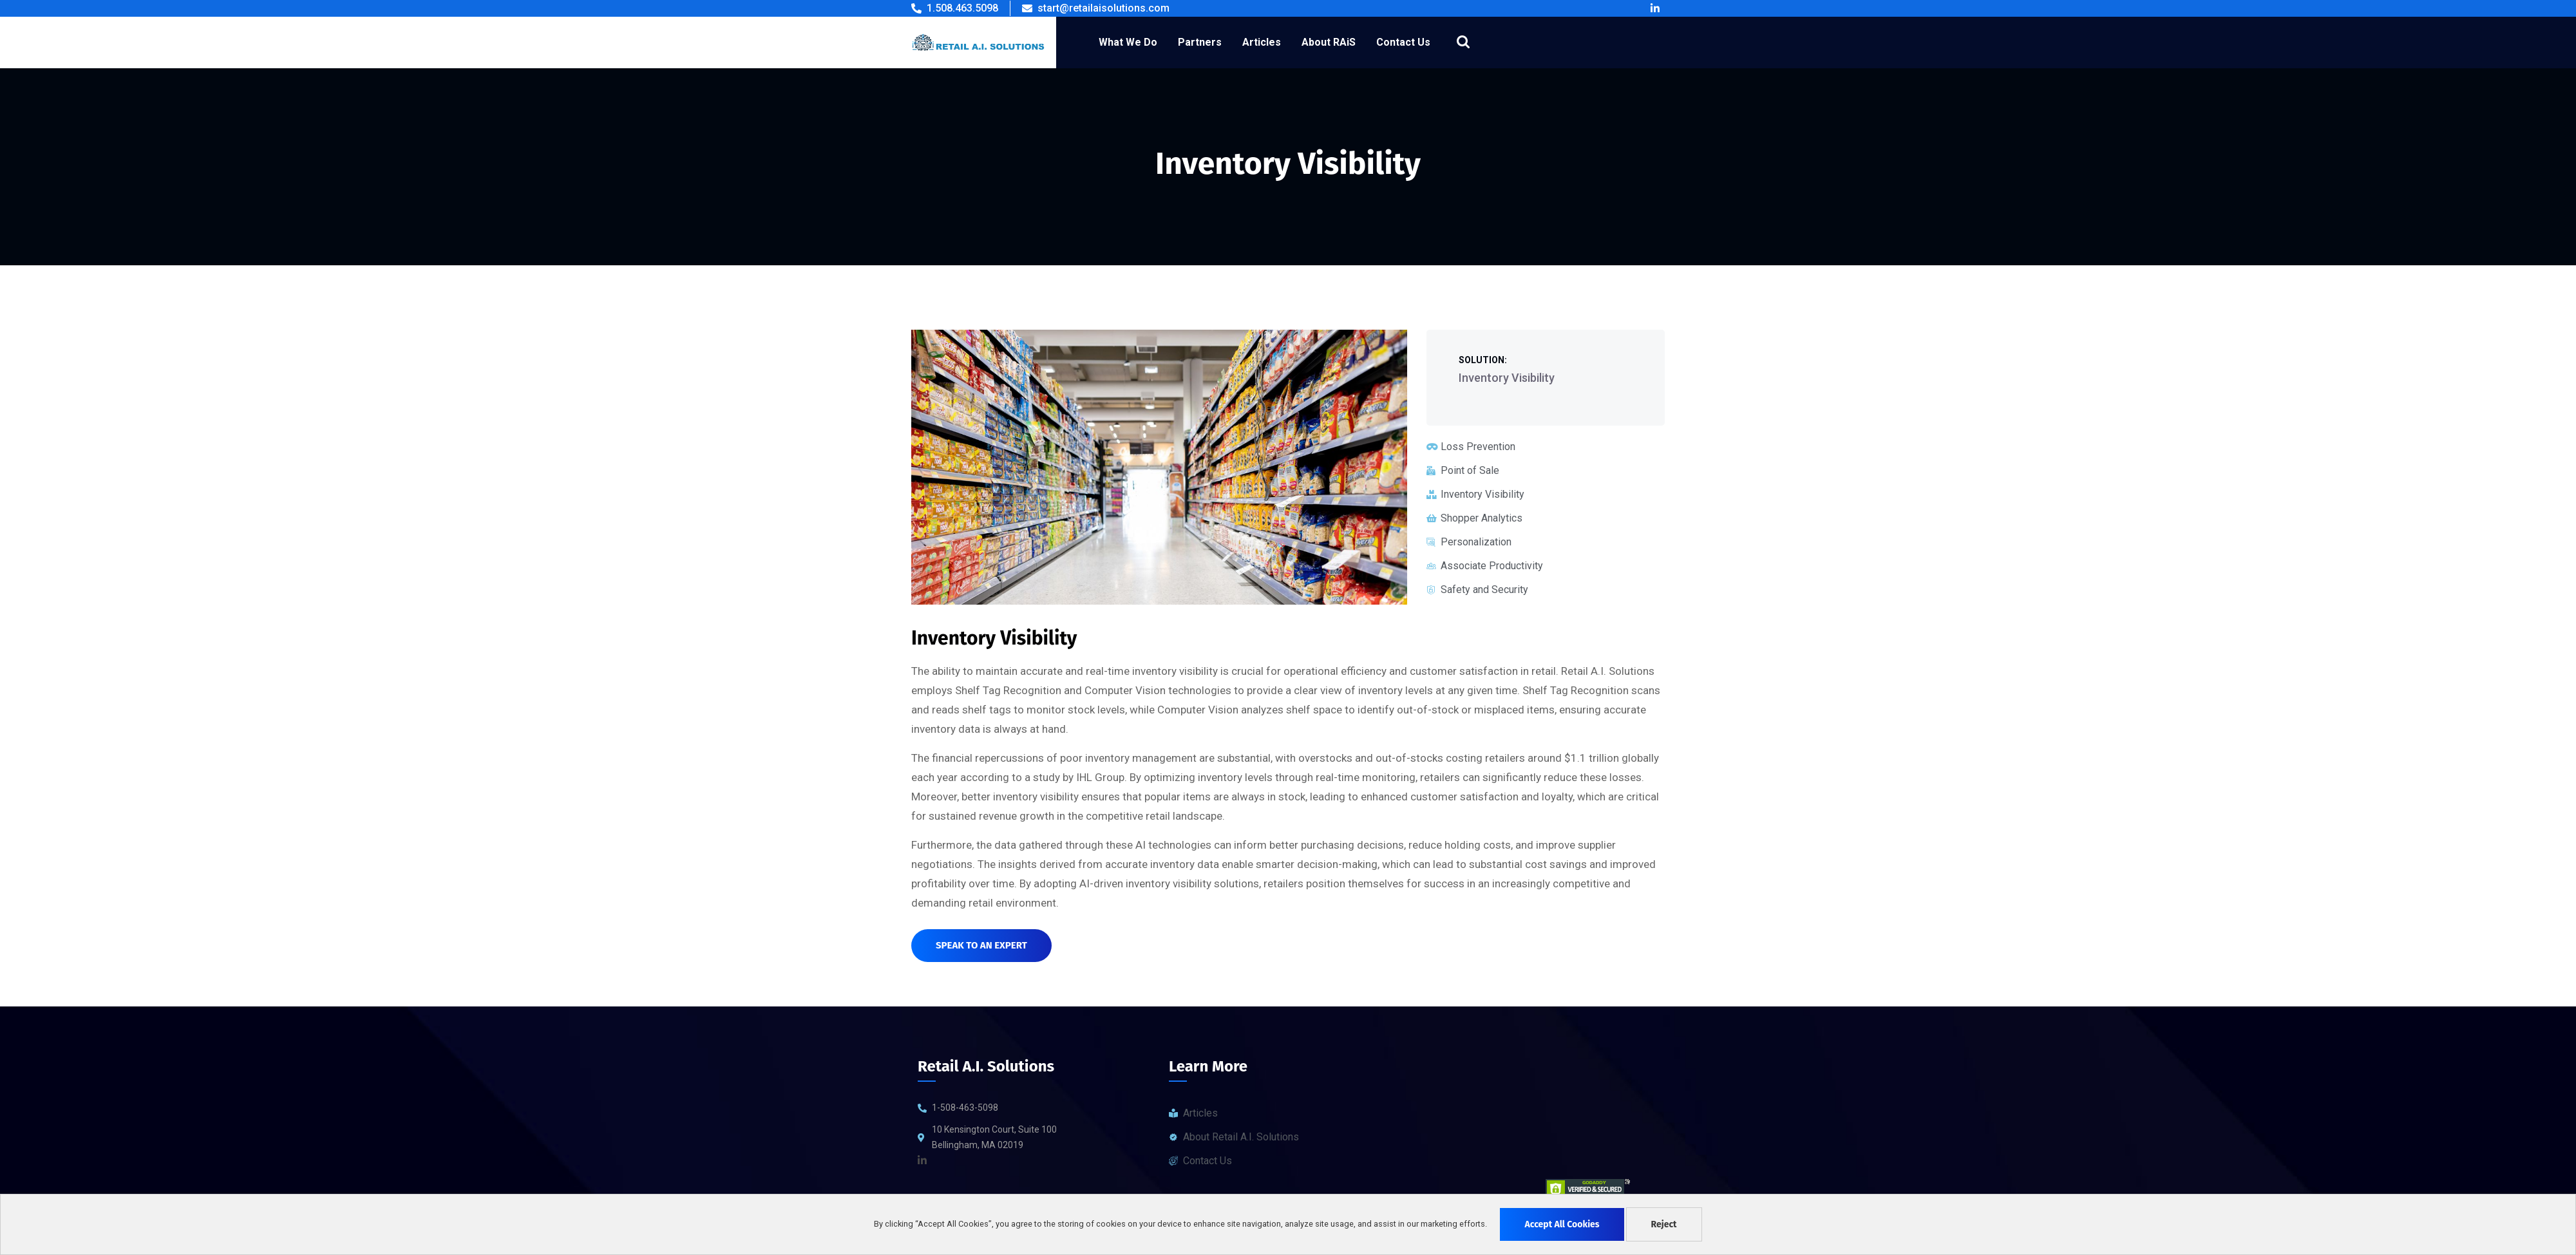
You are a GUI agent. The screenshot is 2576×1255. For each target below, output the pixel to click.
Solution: (1483, 360)
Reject (1664, 1224)
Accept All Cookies (1561, 1224)
